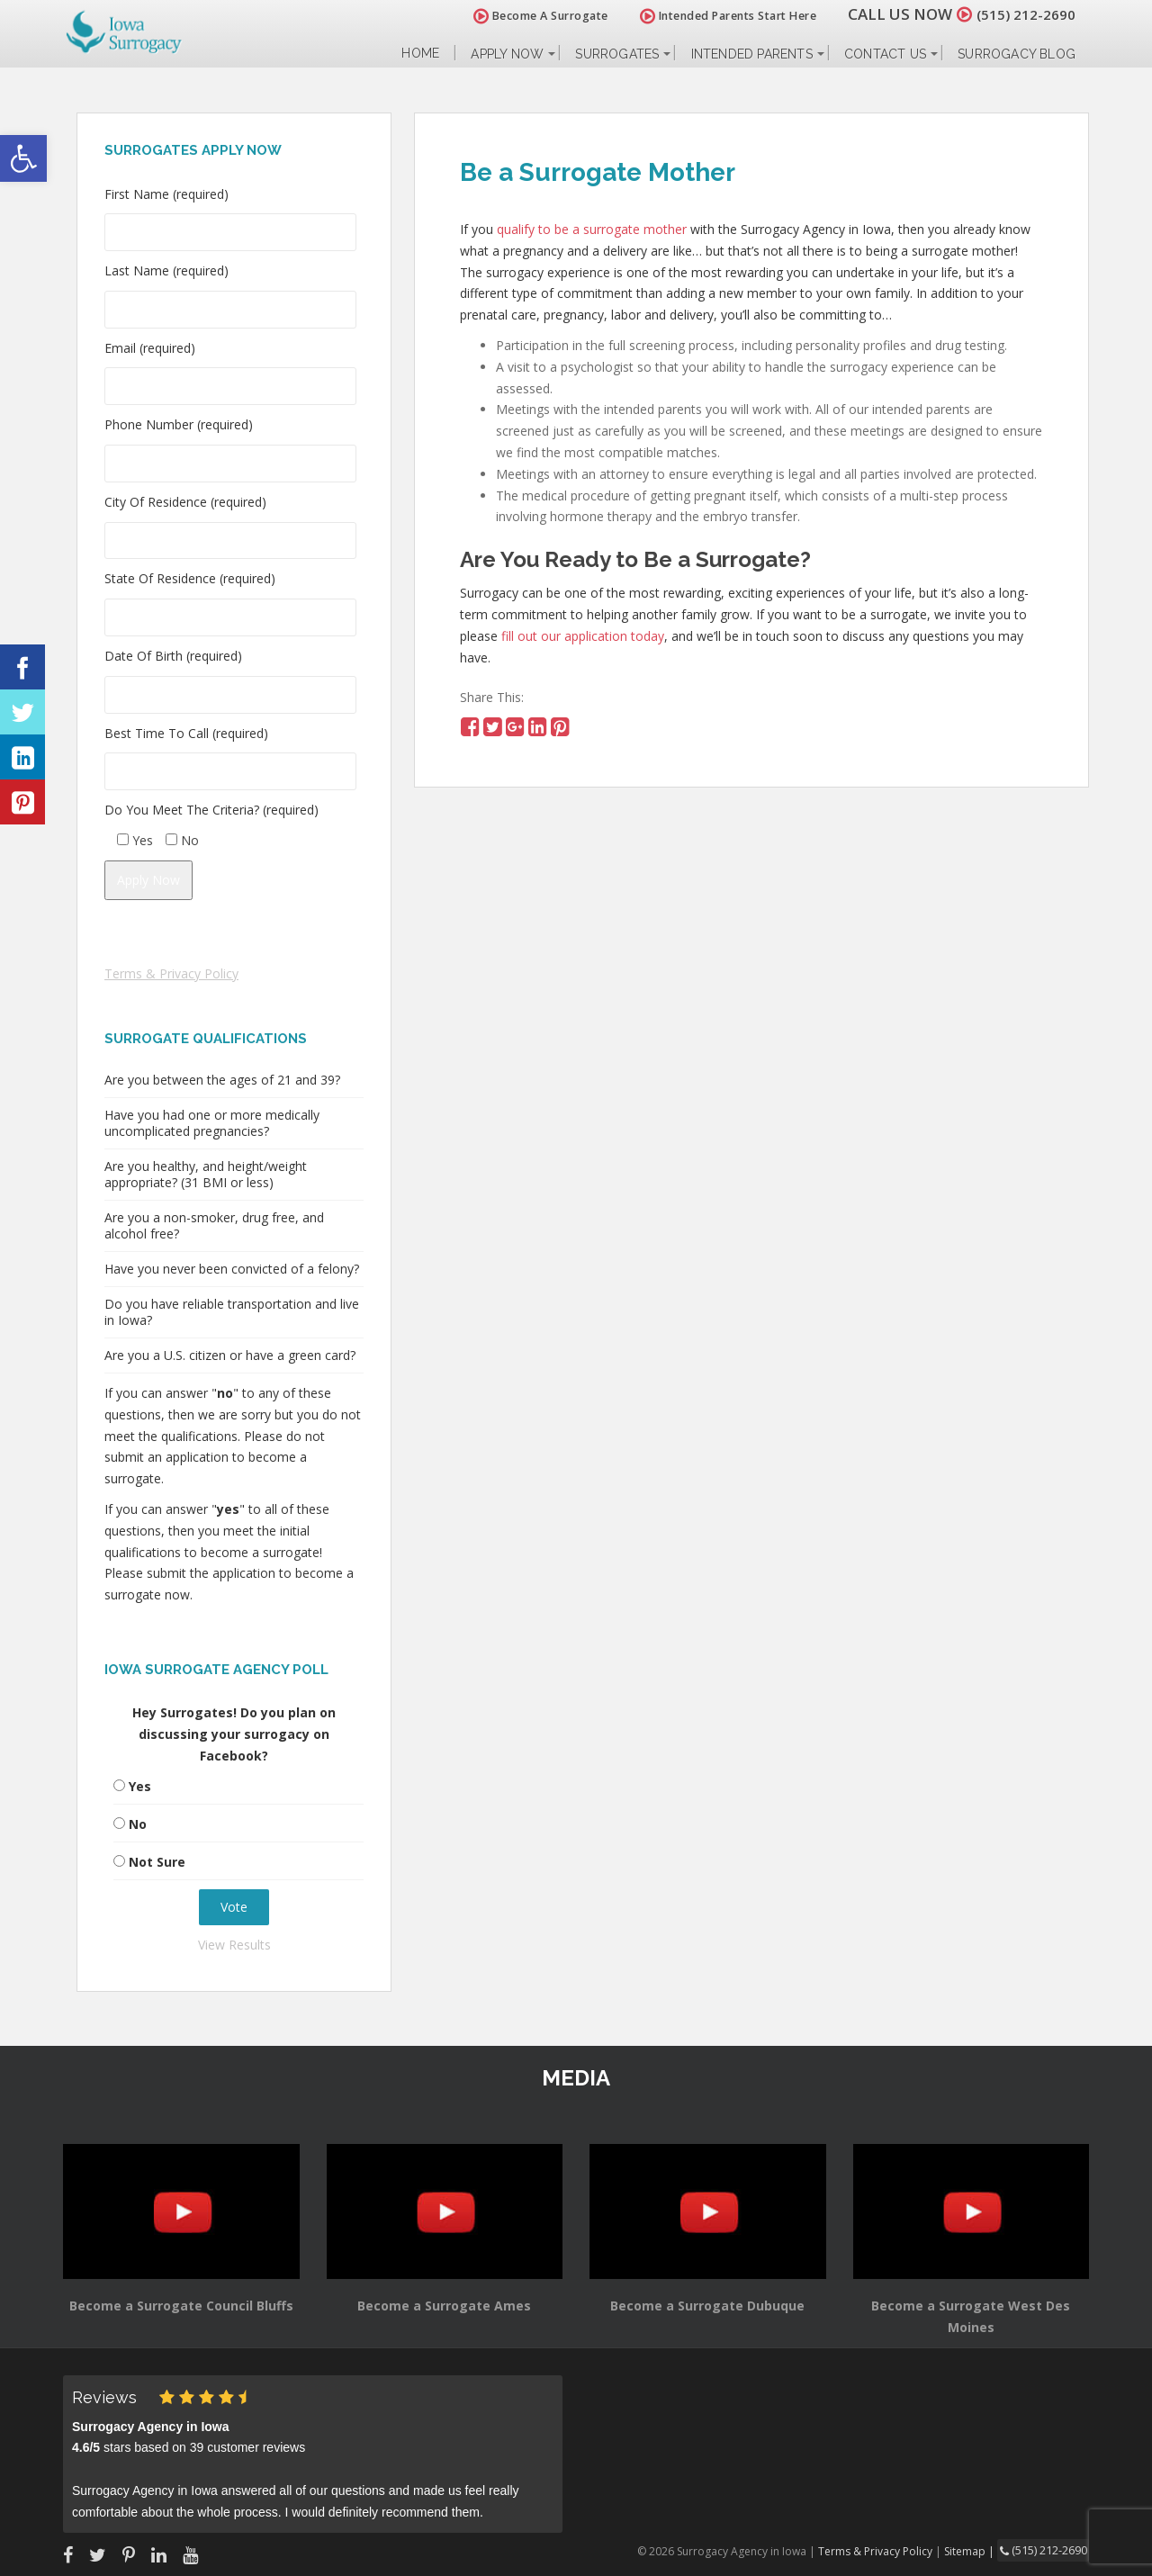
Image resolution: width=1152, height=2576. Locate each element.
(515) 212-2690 (1021, 14)
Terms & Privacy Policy (171, 973)
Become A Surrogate (530, 15)
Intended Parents (752, 54)
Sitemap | (976, 2550)
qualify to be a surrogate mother (592, 229)
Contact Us (885, 54)
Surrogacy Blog (1017, 54)
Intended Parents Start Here (717, 15)
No (138, 1824)
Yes (140, 1786)
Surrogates (617, 54)
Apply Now (507, 54)
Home (420, 53)
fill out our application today (582, 635)
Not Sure (157, 1861)
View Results (234, 1944)
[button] (23, 158)
